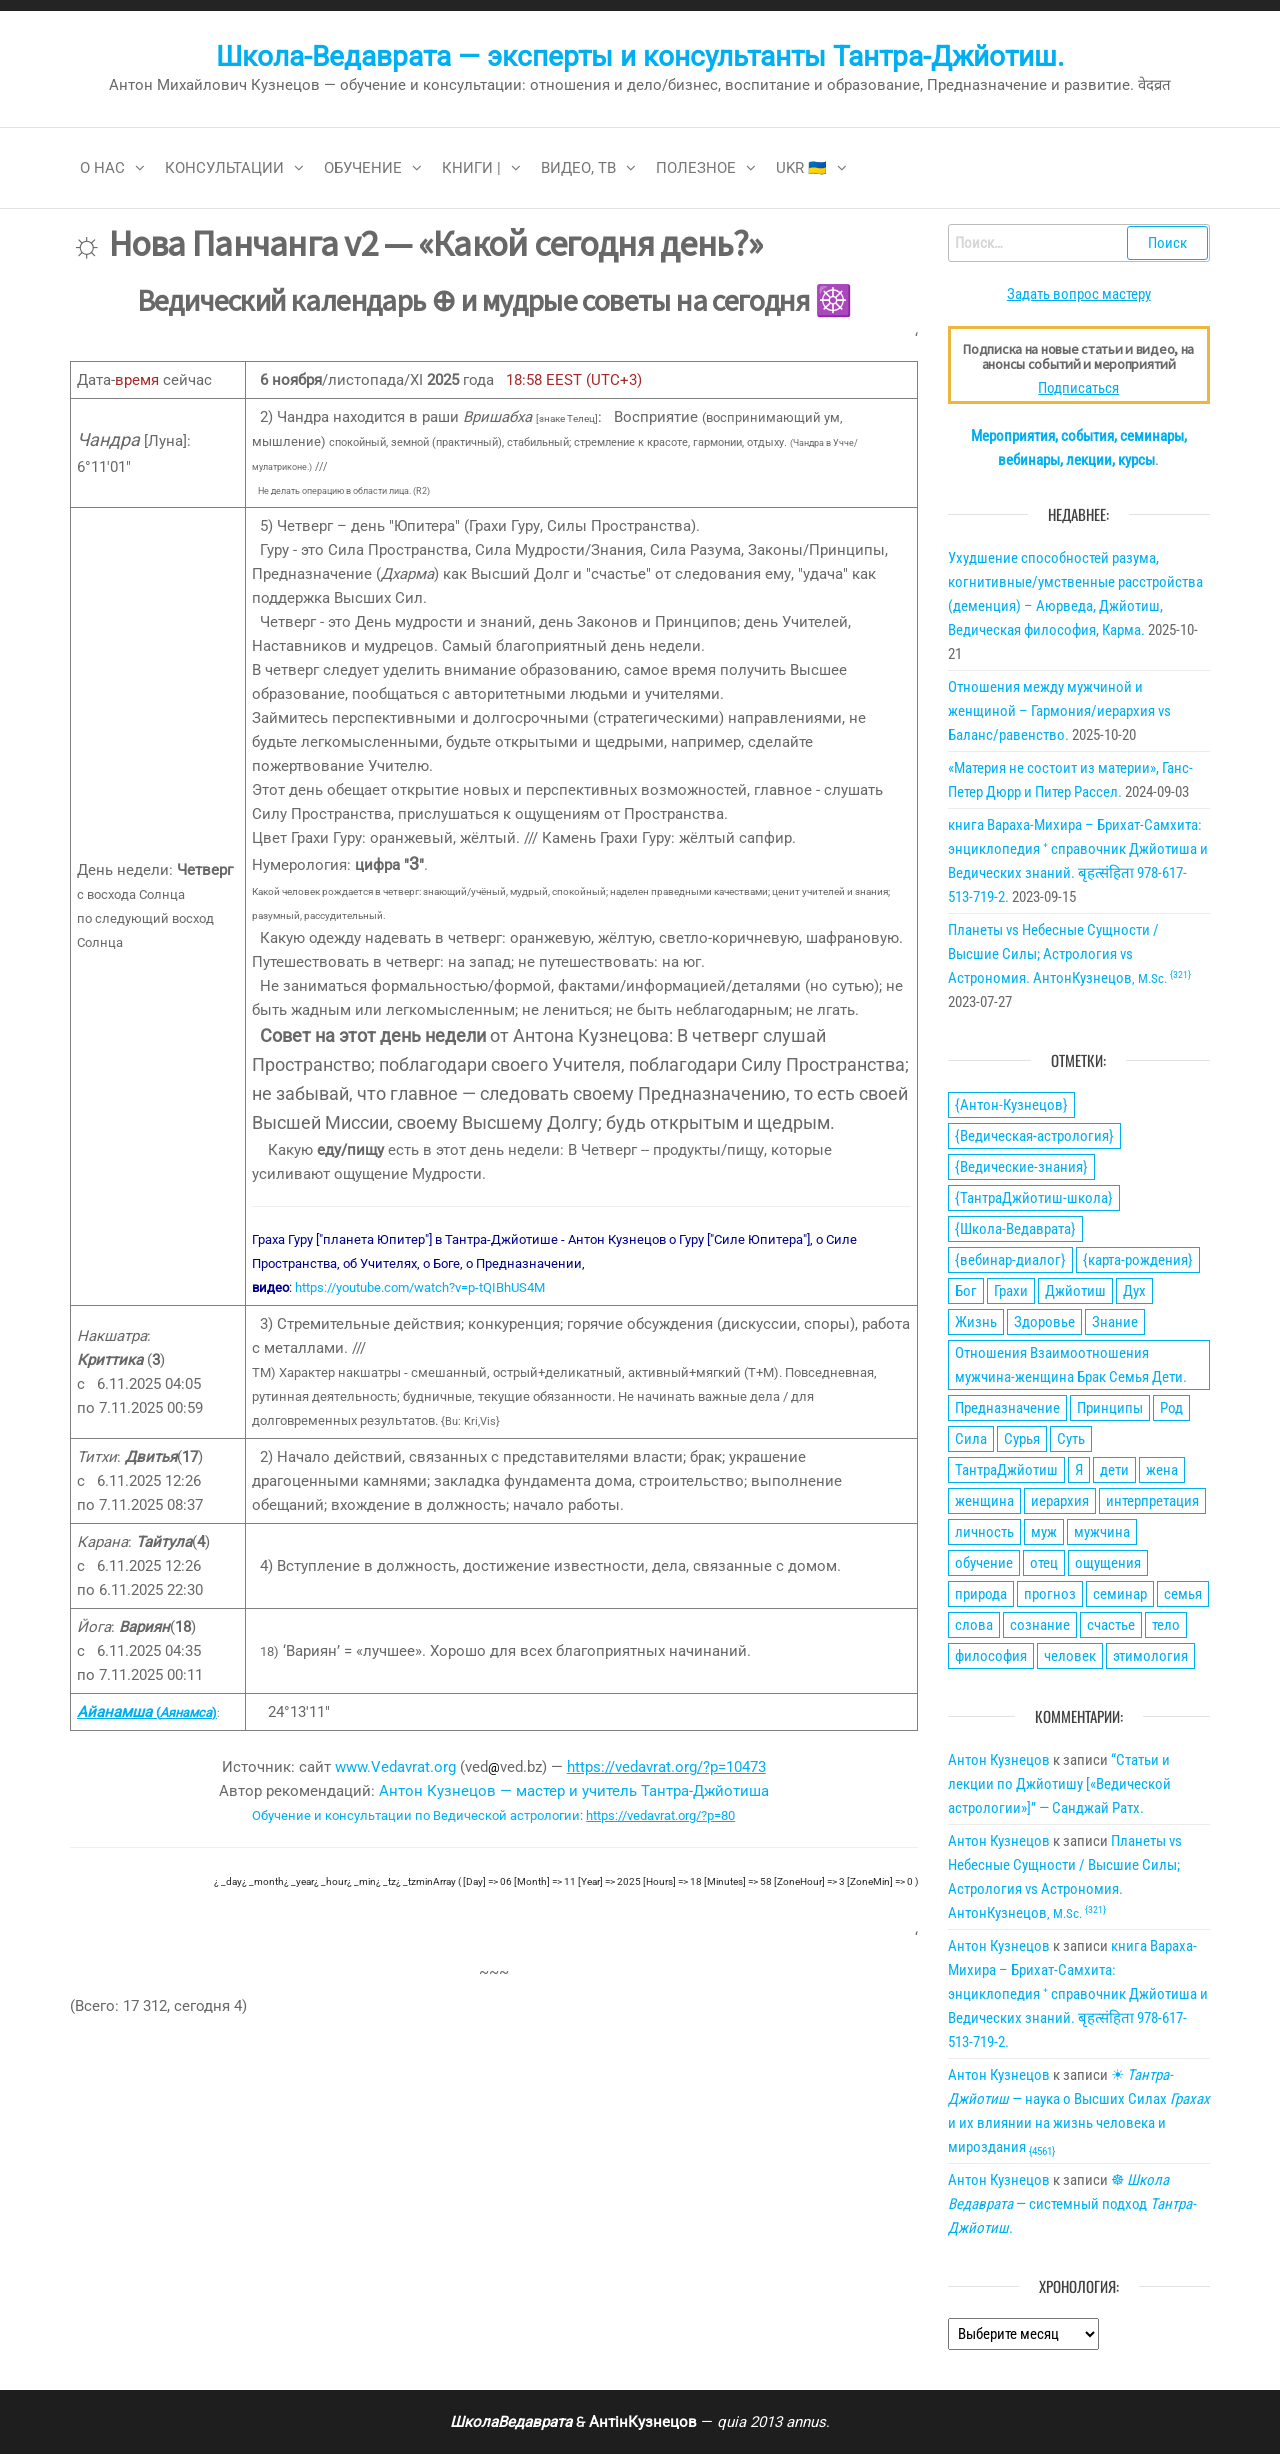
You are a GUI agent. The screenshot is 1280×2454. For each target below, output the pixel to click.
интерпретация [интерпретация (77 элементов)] (1152, 1501)
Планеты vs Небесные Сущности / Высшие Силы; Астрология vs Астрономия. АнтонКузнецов (1069, 954)
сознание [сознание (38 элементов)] (1040, 1625)
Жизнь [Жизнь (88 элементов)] (976, 1322)
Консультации (224, 168)
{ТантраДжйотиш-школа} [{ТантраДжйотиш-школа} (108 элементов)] (1034, 1198)
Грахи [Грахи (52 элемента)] (1011, 1291)
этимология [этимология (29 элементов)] (1150, 1656)
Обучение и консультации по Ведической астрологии (416, 1815)
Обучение (363, 168)
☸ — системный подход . (1072, 2204)
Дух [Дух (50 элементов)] (1134, 1291)
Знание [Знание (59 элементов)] (1115, 1322)
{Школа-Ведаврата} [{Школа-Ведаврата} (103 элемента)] (1015, 1229)
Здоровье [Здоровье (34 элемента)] (1044, 1322)
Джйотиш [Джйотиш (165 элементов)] (1075, 1291)
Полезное (696, 168)
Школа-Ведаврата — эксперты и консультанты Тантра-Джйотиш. (640, 56)
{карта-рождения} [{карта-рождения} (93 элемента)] (1138, 1260)
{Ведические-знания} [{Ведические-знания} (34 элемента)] (1021, 1167)
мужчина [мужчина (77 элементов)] (1102, 1532)
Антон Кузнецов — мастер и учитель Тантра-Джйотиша (574, 1791)
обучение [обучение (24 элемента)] (984, 1563)
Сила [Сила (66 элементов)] (971, 1439)
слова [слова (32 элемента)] (974, 1625)
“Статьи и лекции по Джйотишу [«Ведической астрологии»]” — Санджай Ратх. (1059, 1784)
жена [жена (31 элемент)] (1162, 1470)
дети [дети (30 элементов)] (1114, 1470)
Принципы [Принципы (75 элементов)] (1110, 1408)
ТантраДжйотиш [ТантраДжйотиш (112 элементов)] (1006, 1470)
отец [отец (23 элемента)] (1044, 1563)
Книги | (471, 168)
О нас (102, 168)
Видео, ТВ (578, 168)
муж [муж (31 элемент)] (1044, 1532)
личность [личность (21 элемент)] (984, 1532)
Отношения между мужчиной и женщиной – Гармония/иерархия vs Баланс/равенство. (1059, 711)
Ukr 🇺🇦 (801, 168)
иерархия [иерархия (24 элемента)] (1060, 1501)
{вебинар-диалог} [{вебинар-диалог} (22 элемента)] (1010, 1260)
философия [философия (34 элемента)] (991, 1656)
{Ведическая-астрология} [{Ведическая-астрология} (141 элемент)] (1034, 1136)
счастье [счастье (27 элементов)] (1111, 1625)
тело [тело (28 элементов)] (1166, 1625)
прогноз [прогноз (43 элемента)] (1050, 1594)
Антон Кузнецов (999, 1760)
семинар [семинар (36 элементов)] (1120, 1594)
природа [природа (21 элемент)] (981, 1594)
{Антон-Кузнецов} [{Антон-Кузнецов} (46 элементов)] (1011, 1105)
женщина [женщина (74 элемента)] (984, 1501)
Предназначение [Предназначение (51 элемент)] (1007, 1408)
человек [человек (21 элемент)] (1070, 1656)
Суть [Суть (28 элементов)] (1071, 1439)
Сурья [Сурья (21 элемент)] (1022, 1439)
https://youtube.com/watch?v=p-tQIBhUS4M (420, 1287)
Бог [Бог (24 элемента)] (966, 1291)
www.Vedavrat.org (395, 1767)
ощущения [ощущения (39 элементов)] (1108, 1563)
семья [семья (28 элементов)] (1183, 1594)
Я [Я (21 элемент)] (1079, 1470)
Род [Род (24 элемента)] (1171, 1408)
